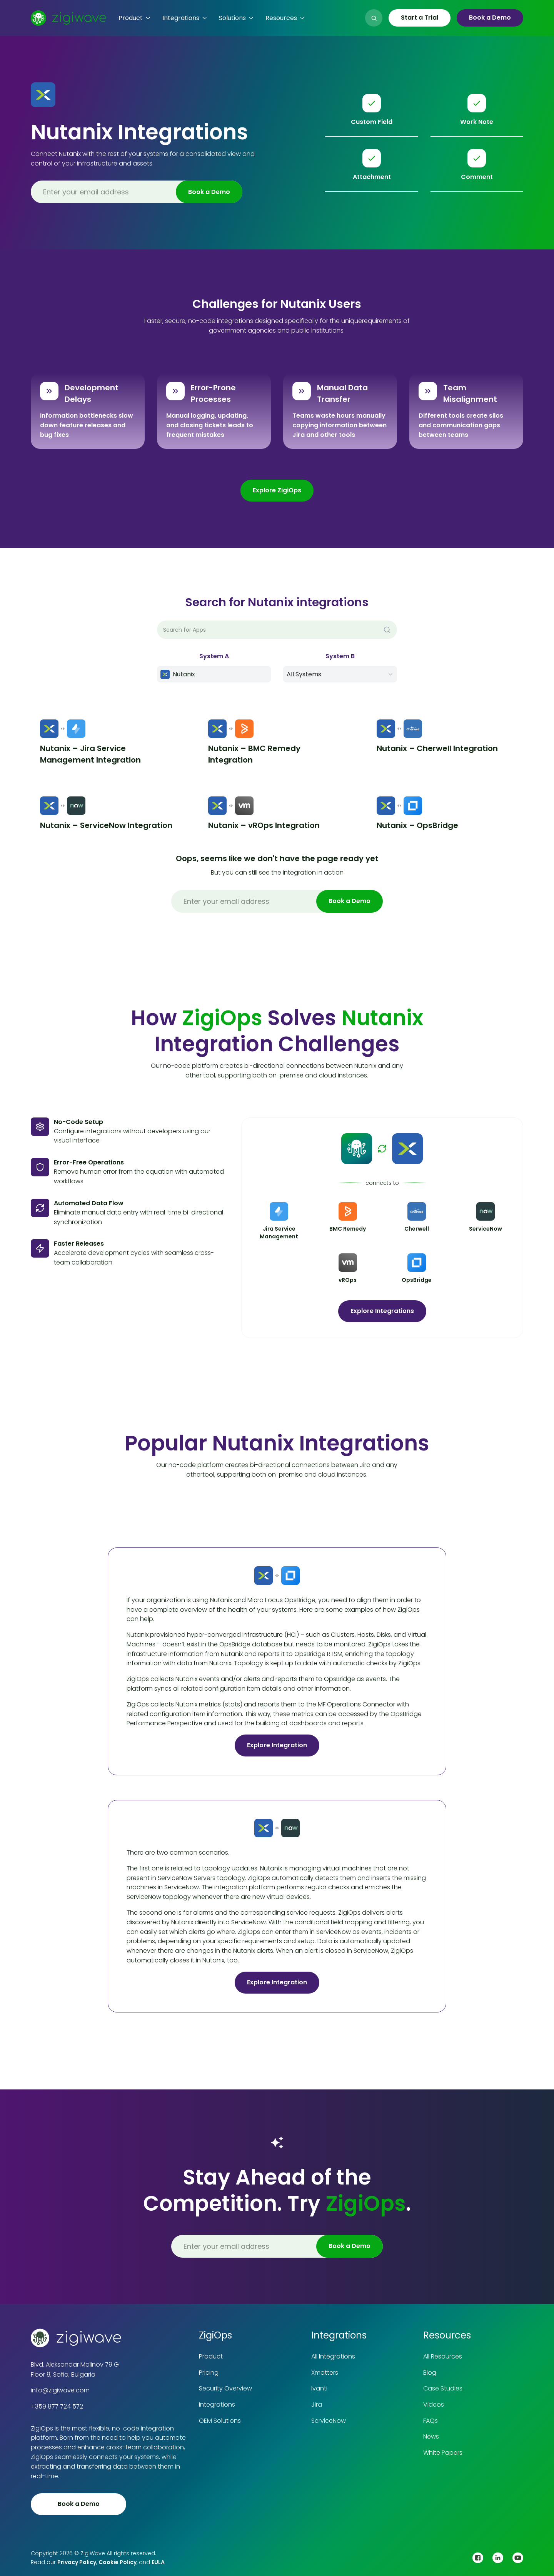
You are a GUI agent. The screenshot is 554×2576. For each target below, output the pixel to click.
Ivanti (319, 2388)
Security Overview (225, 2388)
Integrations (217, 2404)
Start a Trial (419, 17)
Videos (433, 2404)
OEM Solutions (220, 2420)
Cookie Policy (117, 2562)
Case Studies (442, 2388)
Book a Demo (490, 17)
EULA (158, 2562)
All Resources (442, 2356)
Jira (316, 2404)
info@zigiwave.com (60, 2390)
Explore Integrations (382, 1310)
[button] (134, 18)
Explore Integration (277, 1745)
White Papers (442, 2452)
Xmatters (324, 2372)
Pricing (209, 2372)
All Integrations (333, 2356)
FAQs (430, 2420)
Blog (429, 2372)
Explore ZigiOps (277, 490)
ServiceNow (328, 2420)
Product (211, 2356)
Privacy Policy (76, 2562)
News (431, 2436)
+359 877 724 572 (57, 2406)
